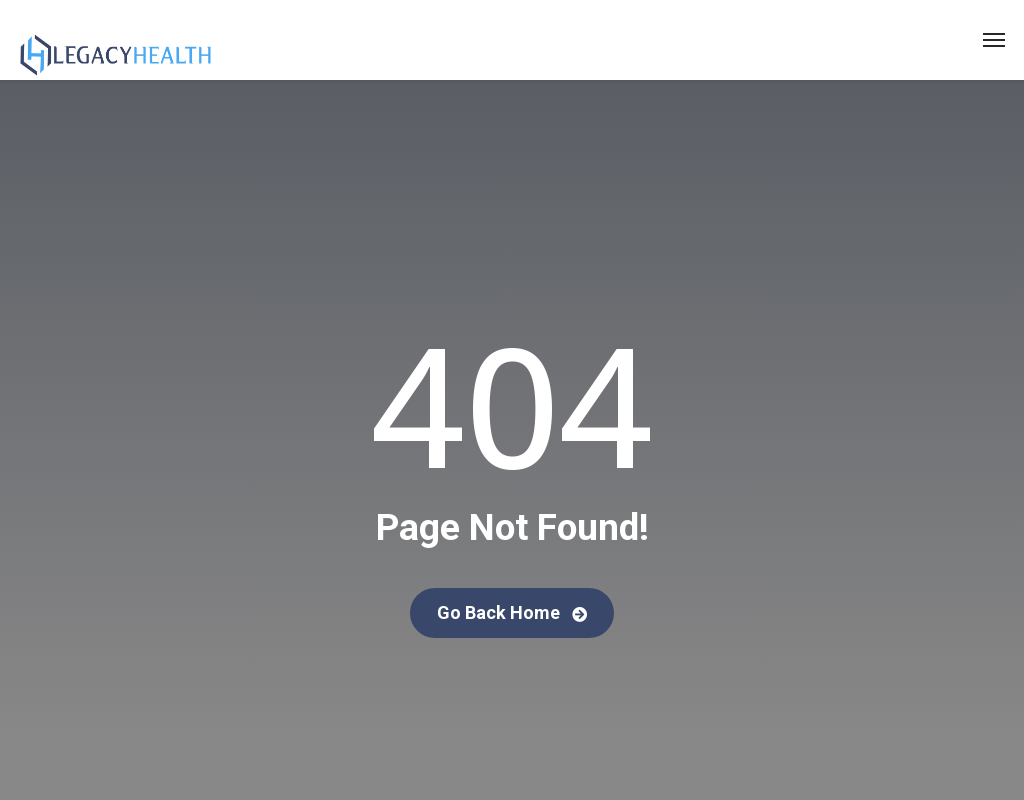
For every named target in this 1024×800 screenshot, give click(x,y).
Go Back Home (512, 612)
